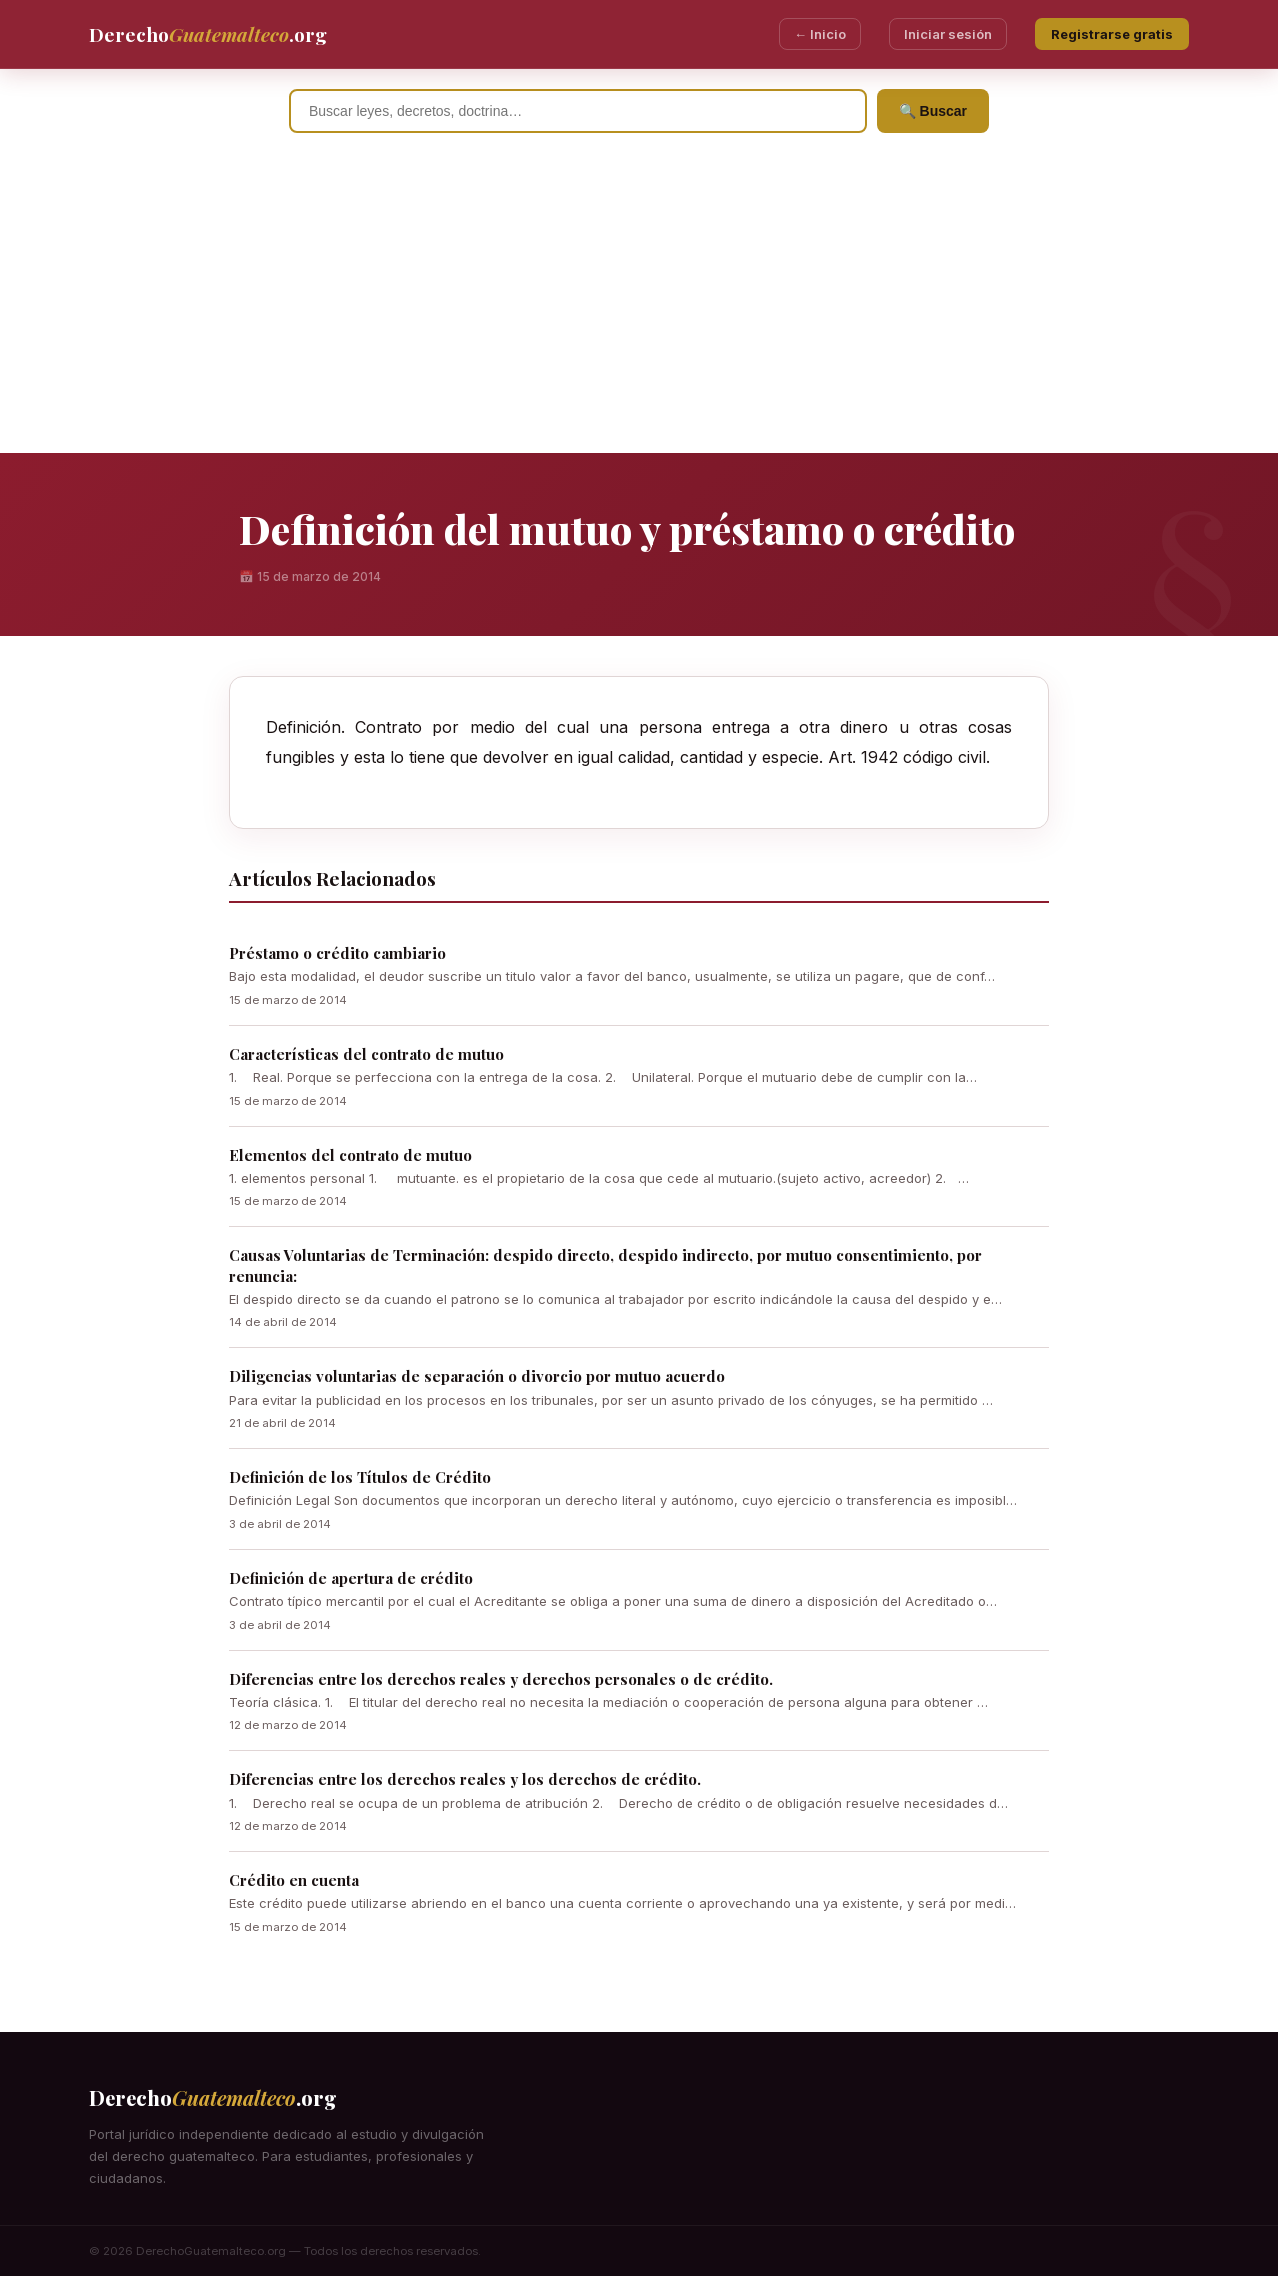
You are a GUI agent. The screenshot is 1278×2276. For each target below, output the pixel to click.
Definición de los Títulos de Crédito (360, 1477)
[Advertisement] (639, 303)
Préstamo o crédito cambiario (337, 953)
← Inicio (820, 34)
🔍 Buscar (933, 111)
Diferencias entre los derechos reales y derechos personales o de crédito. (501, 1679)
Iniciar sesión (948, 34)
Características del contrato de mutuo (366, 1054)
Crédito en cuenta (294, 1880)
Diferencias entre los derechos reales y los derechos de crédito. (465, 1779)
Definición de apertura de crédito (351, 1578)
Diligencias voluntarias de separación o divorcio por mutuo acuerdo (477, 1376)
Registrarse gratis (1112, 34)
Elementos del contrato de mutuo (350, 1155)
